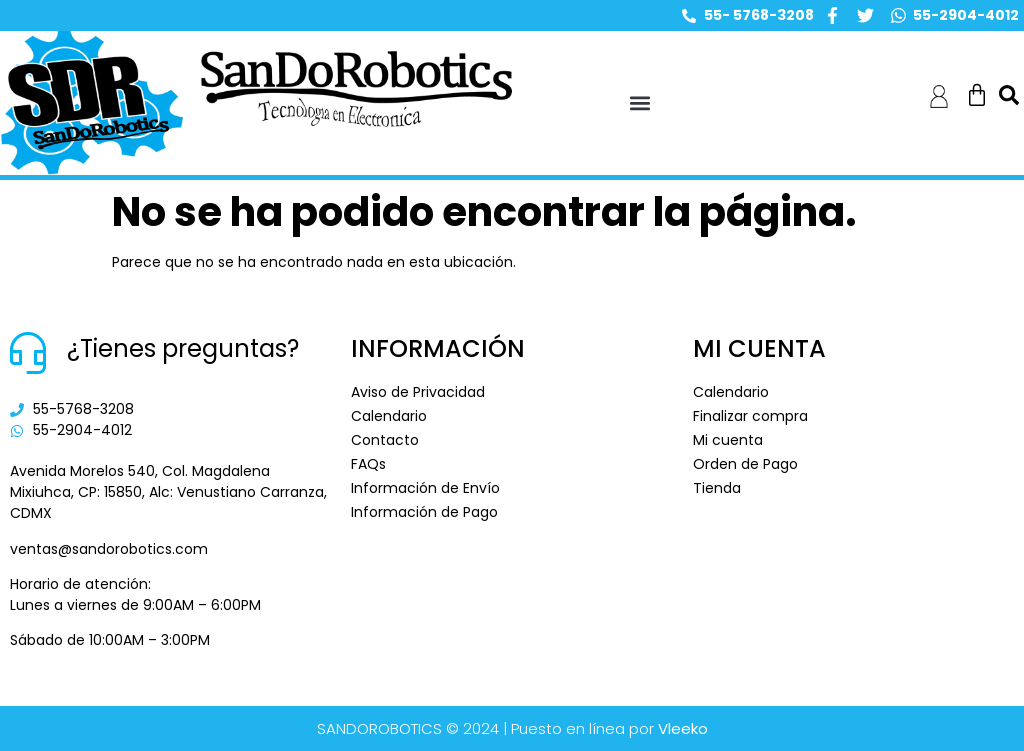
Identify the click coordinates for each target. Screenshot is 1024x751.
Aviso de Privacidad (418, 392)
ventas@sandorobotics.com (109, 549)
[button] (640, 103)
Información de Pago (424, 512)
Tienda (717, 488)
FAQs (368, 464)
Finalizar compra (750, 416)
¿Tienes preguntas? (183, 348)
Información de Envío (425, 488)
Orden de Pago (745, 464)
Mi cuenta (728, 440)
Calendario (389, 416)
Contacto (385, 440)
